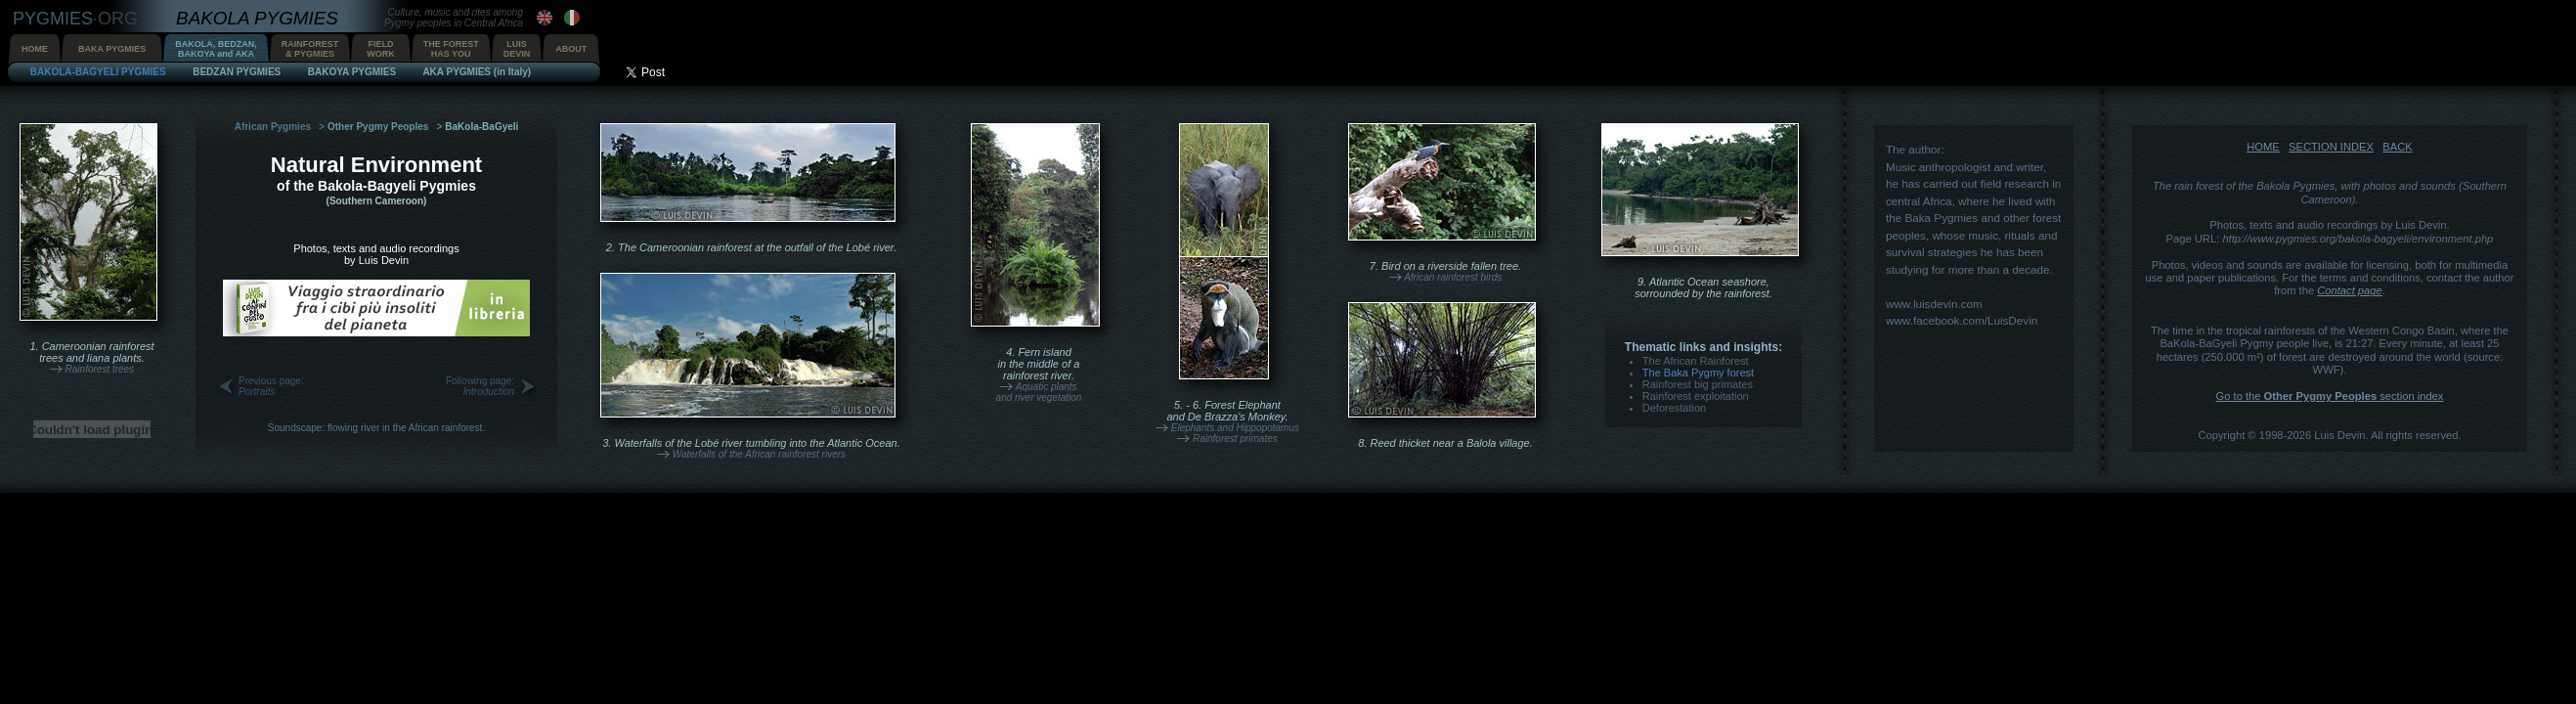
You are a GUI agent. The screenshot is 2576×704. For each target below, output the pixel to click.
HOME (35, 49)
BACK (2397, 147)
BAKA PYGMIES (112, 49)
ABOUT (571, 49)
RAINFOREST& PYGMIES (310, 49)
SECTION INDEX (2331, 147)
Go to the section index (2330, 396)
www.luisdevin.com (1934, 303)
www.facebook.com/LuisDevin (1961, 320)
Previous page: (271, 386)
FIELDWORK (381, 49)
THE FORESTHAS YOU (451, 49)
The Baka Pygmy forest (1698, 372)
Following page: (480, 386)
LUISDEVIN (517, 49)
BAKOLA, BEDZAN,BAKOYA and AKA (216, 49)
